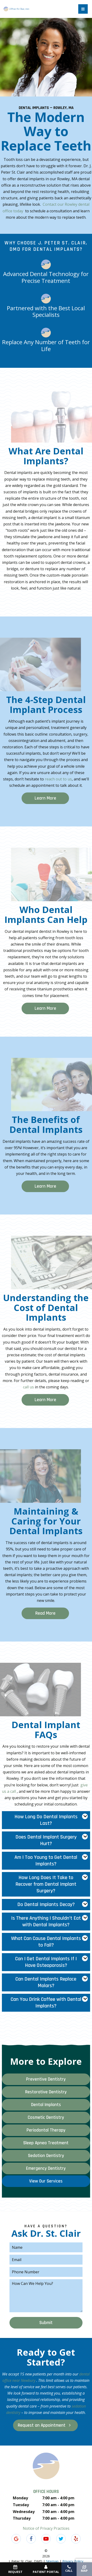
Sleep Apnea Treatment (46, 2143)
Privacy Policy (72, 2561)
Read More (45, 1613)
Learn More (45, 798)
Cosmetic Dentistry (46, 2117)
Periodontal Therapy (46, 2130)
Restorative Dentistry (46, 2092)
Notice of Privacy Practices (46, 2528)
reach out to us (58, 779)
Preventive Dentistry (46, 2079)
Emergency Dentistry (46, 2168)
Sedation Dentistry (46, 2156)
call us (28, 1387)
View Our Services (46, 2181)
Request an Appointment (45, 2425)
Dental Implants (46, 2105)
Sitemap (52, 2561)
